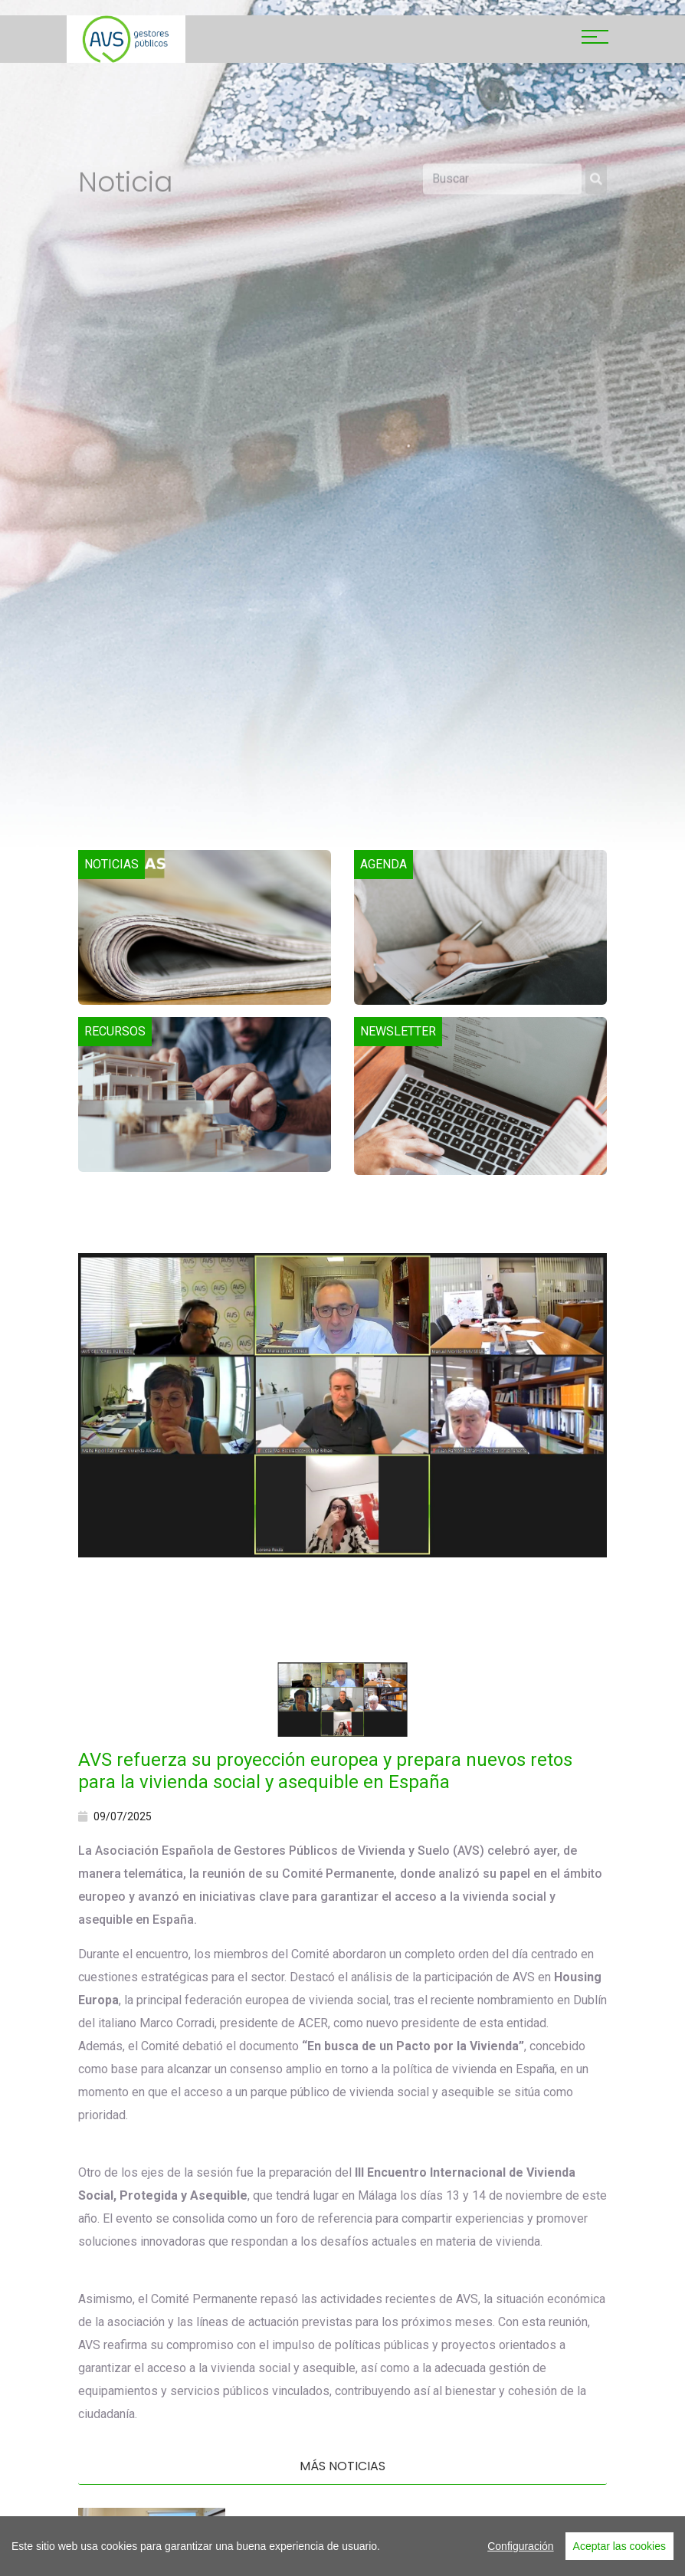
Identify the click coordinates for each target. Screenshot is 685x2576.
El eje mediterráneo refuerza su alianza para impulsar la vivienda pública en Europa (418, 2528)
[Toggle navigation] (595, 39)
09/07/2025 (115, 1816)
